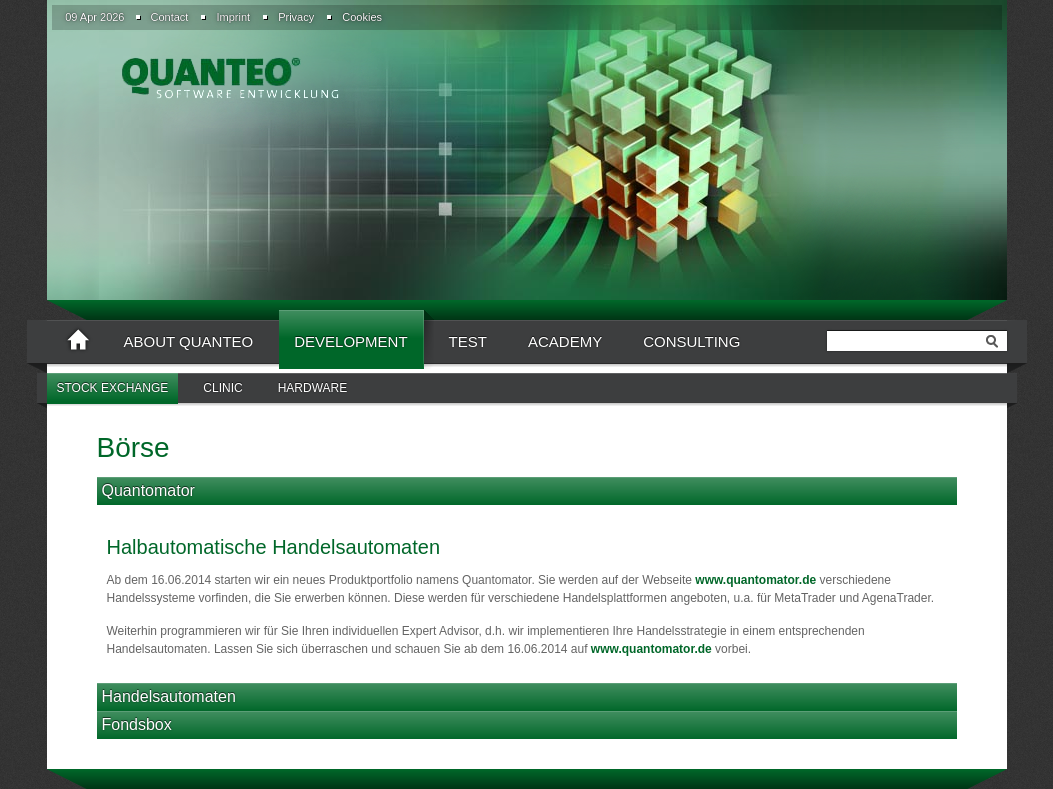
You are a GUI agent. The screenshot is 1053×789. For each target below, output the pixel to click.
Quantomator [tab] (148, 490)
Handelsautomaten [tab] (169, 696)
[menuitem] (167, 17)
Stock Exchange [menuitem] (113, 388)
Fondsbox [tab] (137, 724)
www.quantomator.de (755, 580)
